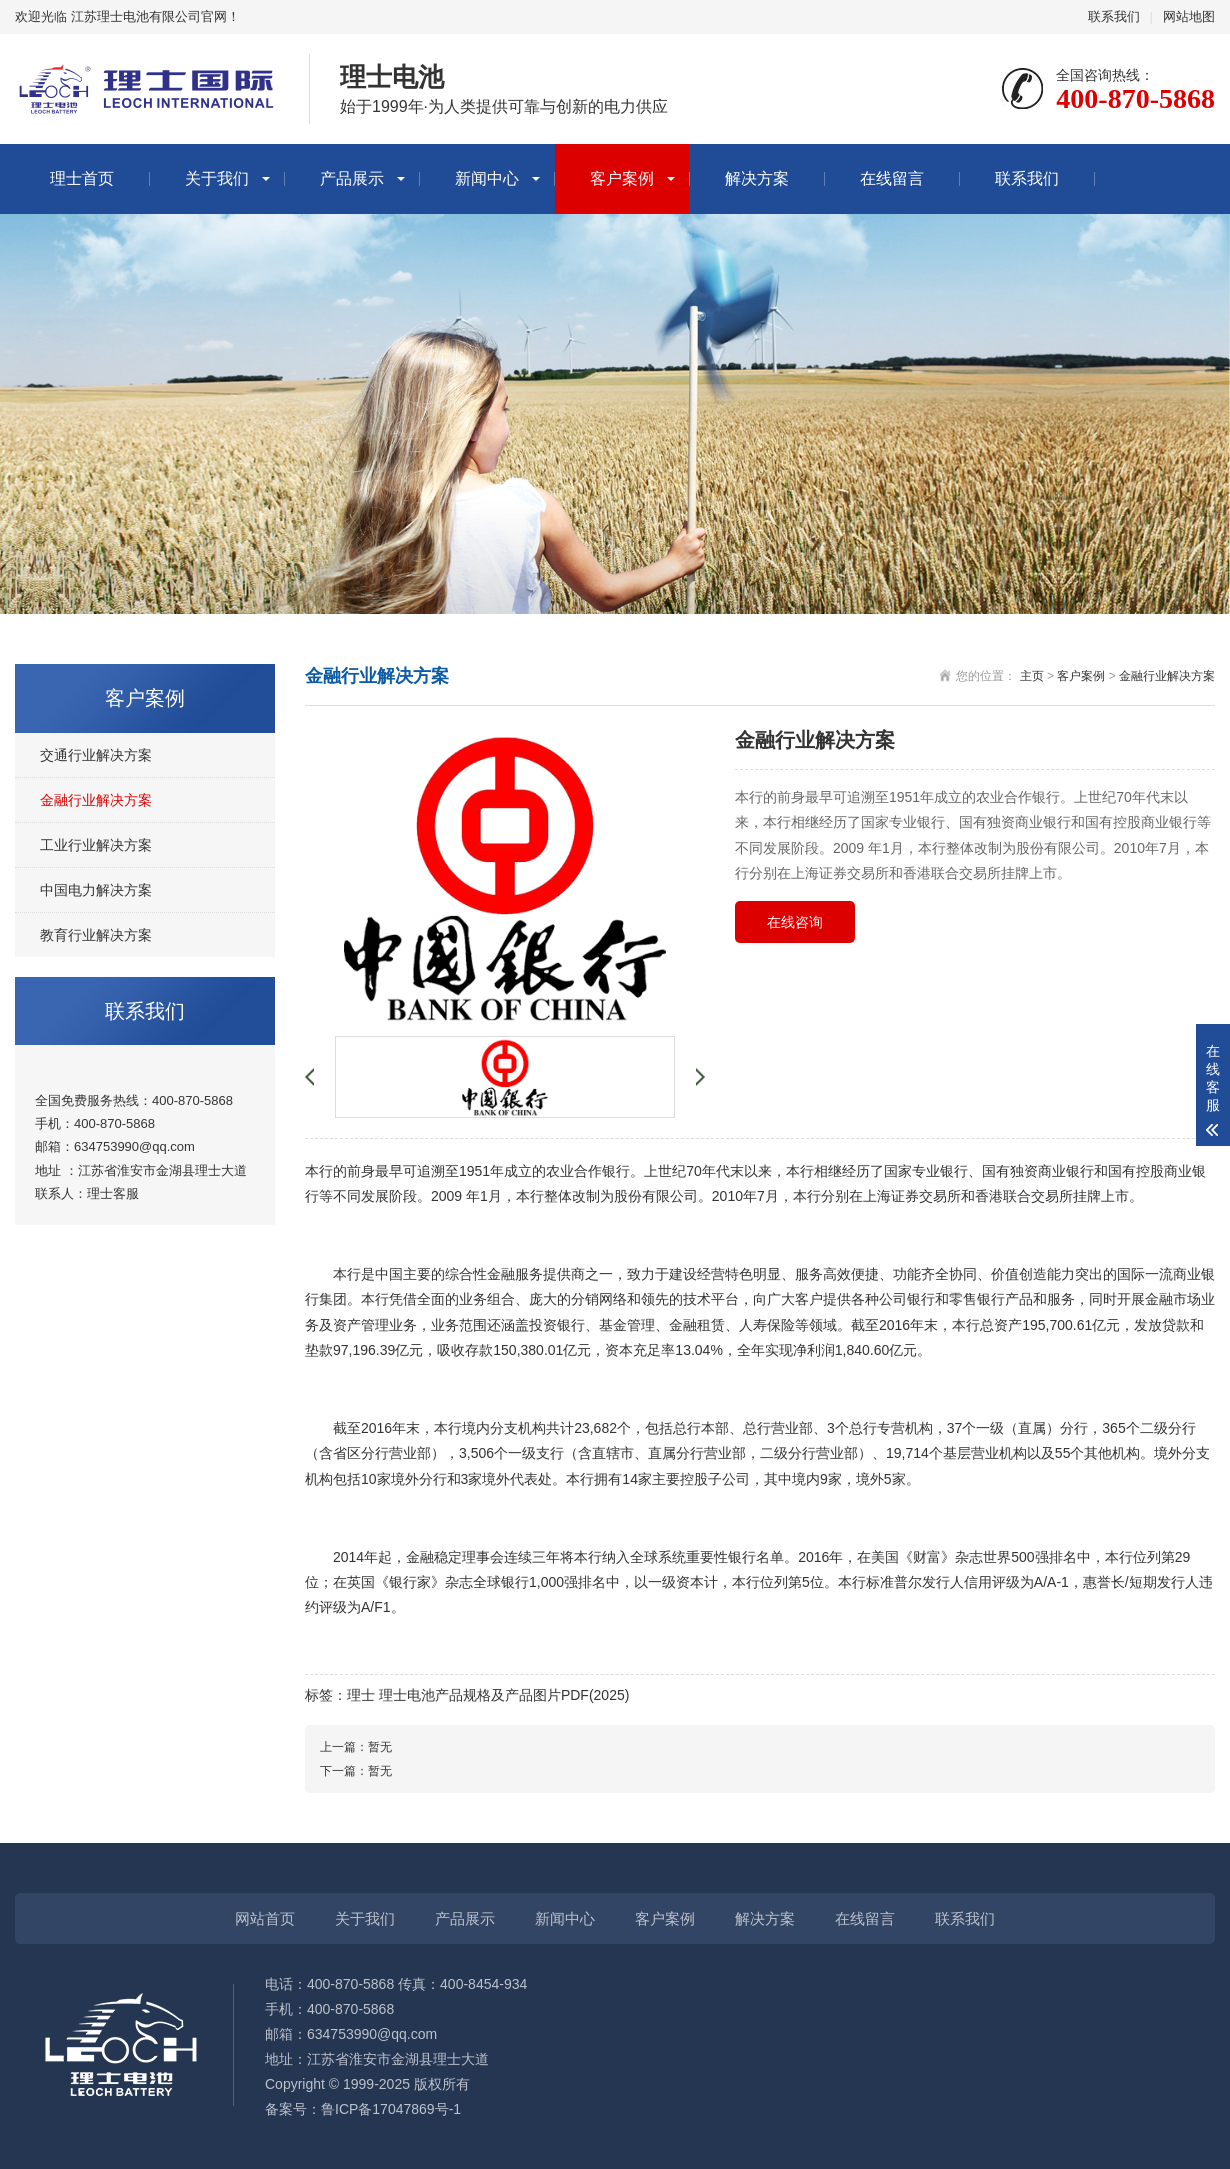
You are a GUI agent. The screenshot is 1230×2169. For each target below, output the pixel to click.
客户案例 (622, 178)
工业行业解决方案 (96, 845)
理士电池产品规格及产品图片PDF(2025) (504, 1695)
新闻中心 (487, 178)
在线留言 (892, 178)
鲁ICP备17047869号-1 (391, 2109)
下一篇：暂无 (356, 1771)
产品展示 (352, 178)
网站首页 (265, 1918)
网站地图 (1189, 16)
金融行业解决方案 (96, 800)
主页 (1032, 676)
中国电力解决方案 (96, 890)
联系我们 (1114, 16)
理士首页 (82, 178)
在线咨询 (795, 922)
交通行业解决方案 (96, 755)
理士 (100, 1193)
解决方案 (757, 178)
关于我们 (217, 178)
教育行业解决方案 (96, 935)
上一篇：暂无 (356, 1747)
